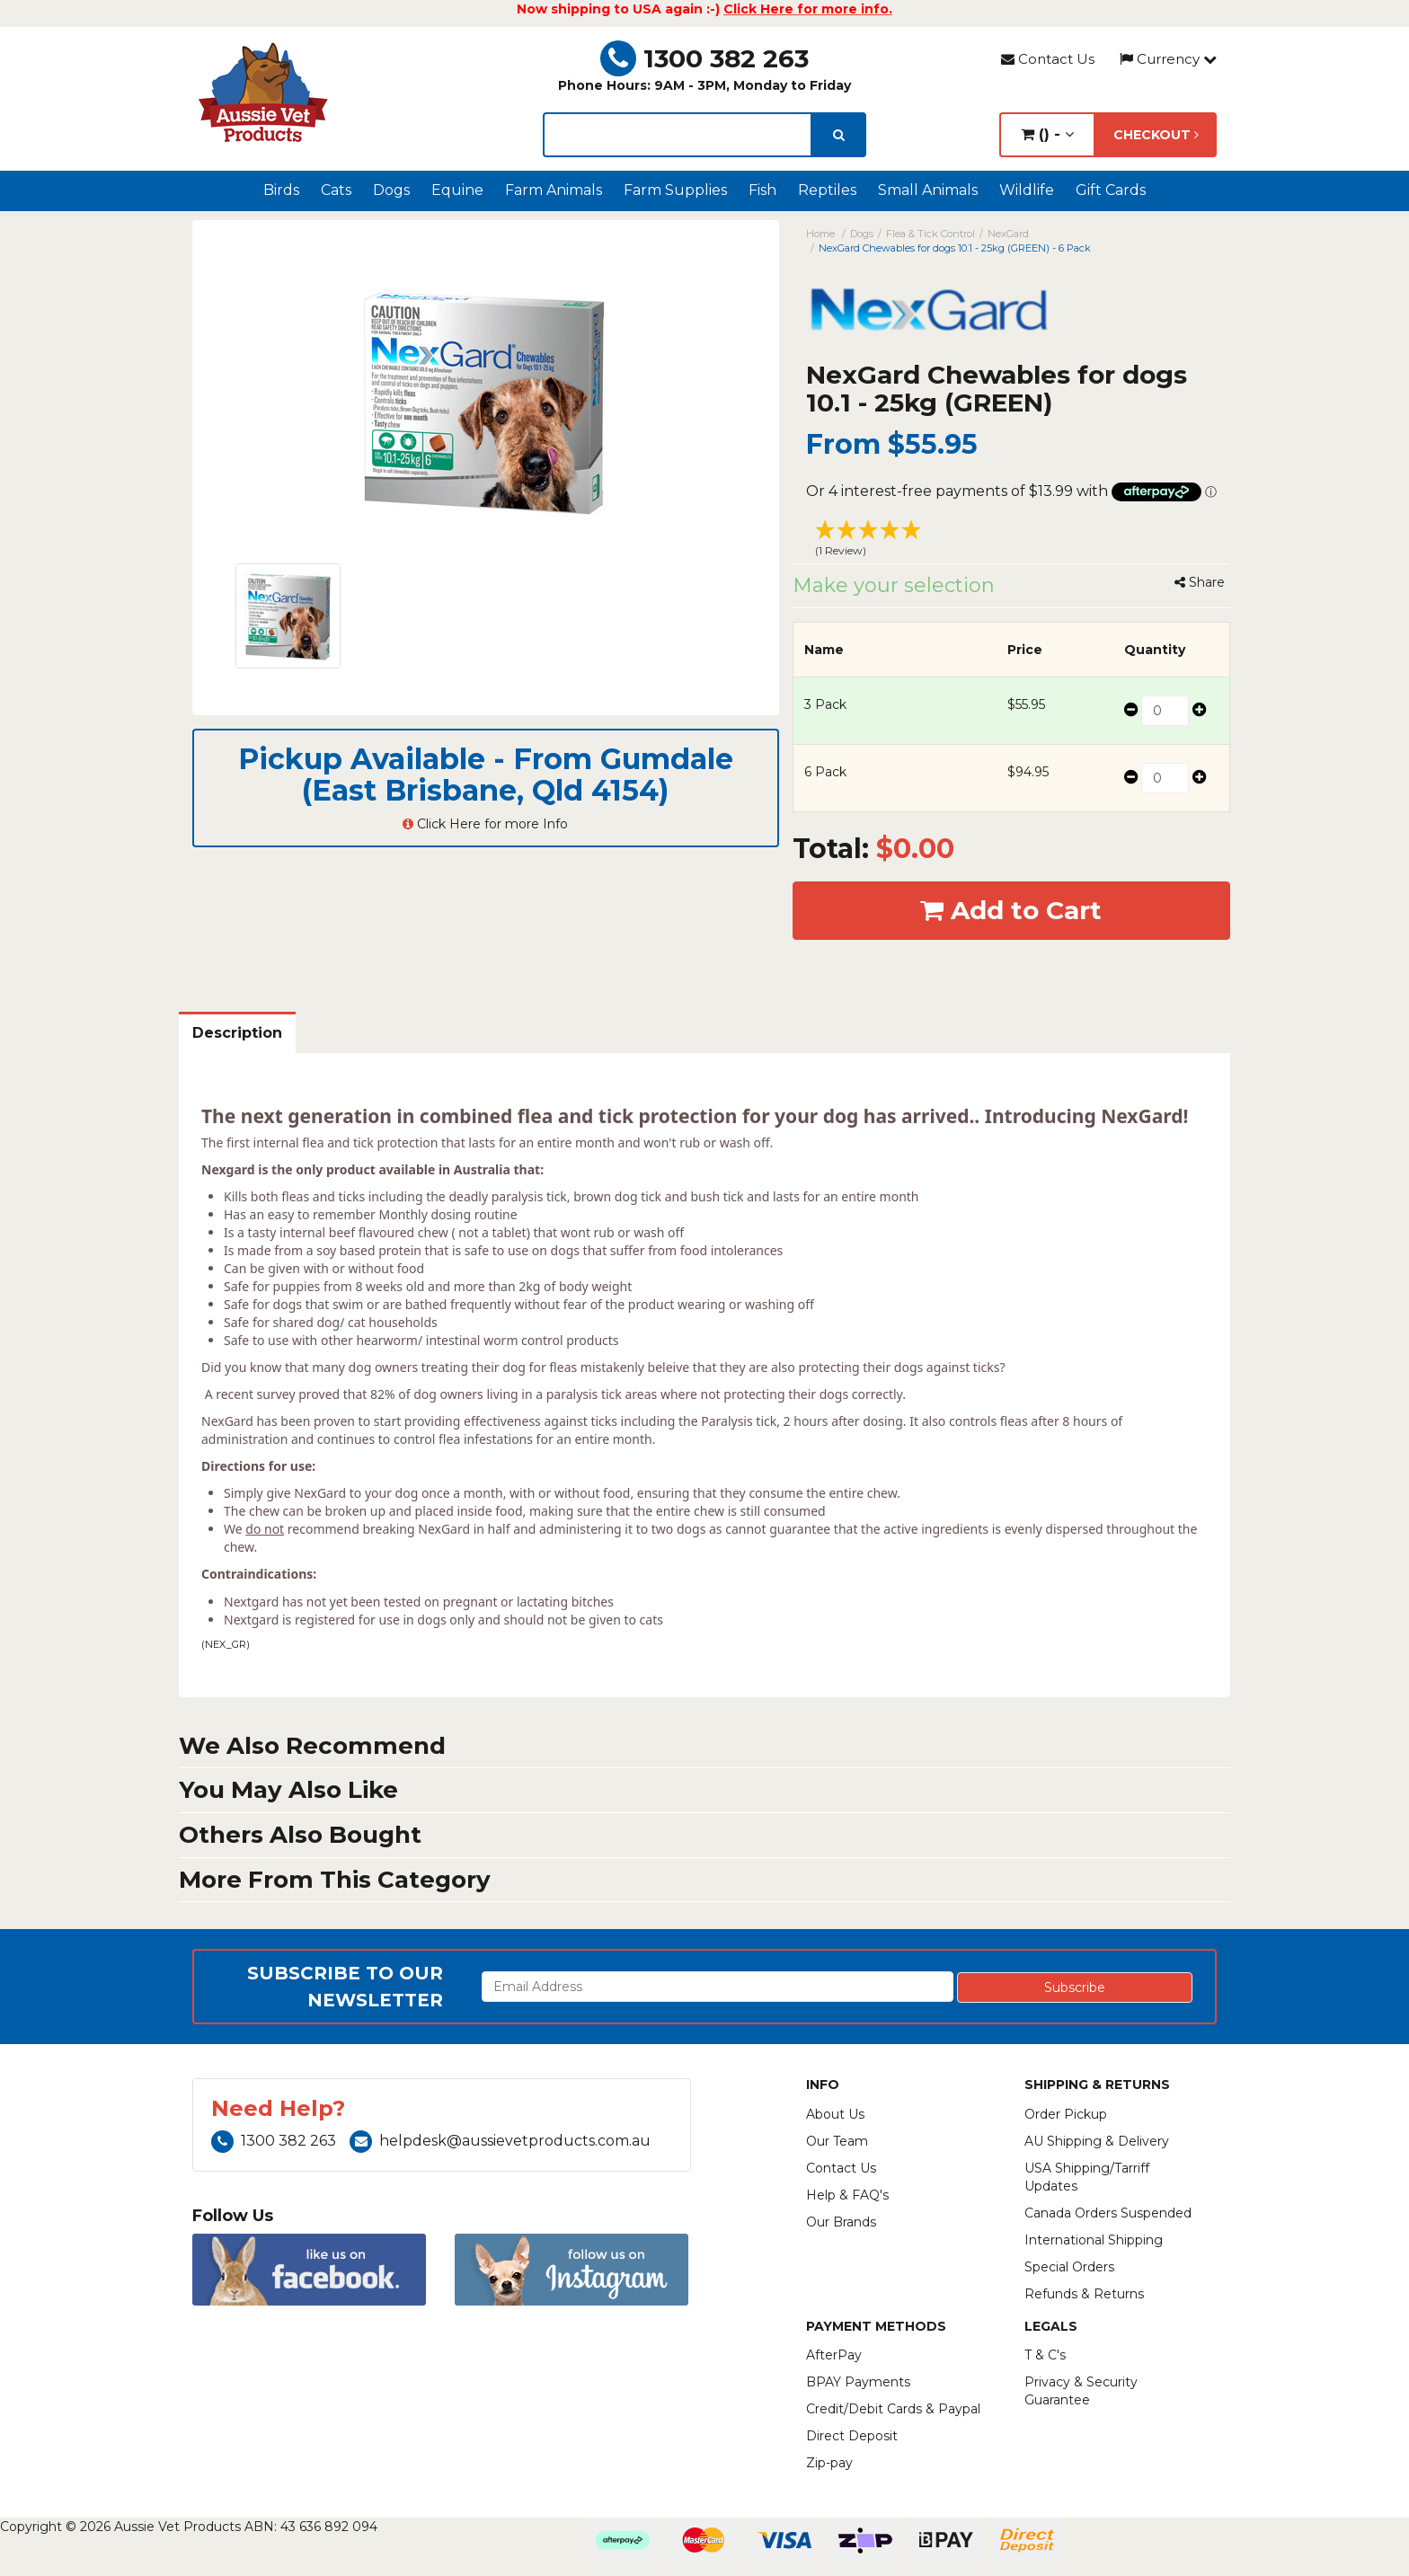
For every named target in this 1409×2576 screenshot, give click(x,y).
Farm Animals (553, 190)
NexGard (1008, 233)
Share (1199, 582)
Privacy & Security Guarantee (1081, 2391)
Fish (762, 190)
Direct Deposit (852, 2436)
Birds (281, 190)
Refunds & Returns (1084, 2294)
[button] (1012, 540)
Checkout (1156, 135)
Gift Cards (1111, 190)
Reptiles (827, 190)
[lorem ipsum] (677, 134)
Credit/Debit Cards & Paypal (893, 2409)
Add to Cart (1011, 910)
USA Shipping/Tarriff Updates (1086, 2177)
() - (1047, 134)
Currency (1168, 58)
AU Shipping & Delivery (1096, 2141)
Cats (336, 190)
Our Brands (841, 2222)
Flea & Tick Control (930, 233)
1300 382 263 (704, 58)
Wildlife (1026, 190)
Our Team (837, 2141)
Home (820, 233)
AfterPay (834, 2355)
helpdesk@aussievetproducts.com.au (500, 2140)
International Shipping (1093, 2240)
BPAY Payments (858, 2382)
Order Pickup (1065, 2114)
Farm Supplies (675, 190)
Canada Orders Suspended (1108, 2213)
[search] (838, 134)
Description (237, 1032)
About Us (835, 2114)
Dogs (391, 190)
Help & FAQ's (847, 2195)
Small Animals (928, 190)
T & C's (1045, 2355)
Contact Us (1047, 58)
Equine (457, 190)
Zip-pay (829, 2463)
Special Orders (1069, 2267)
